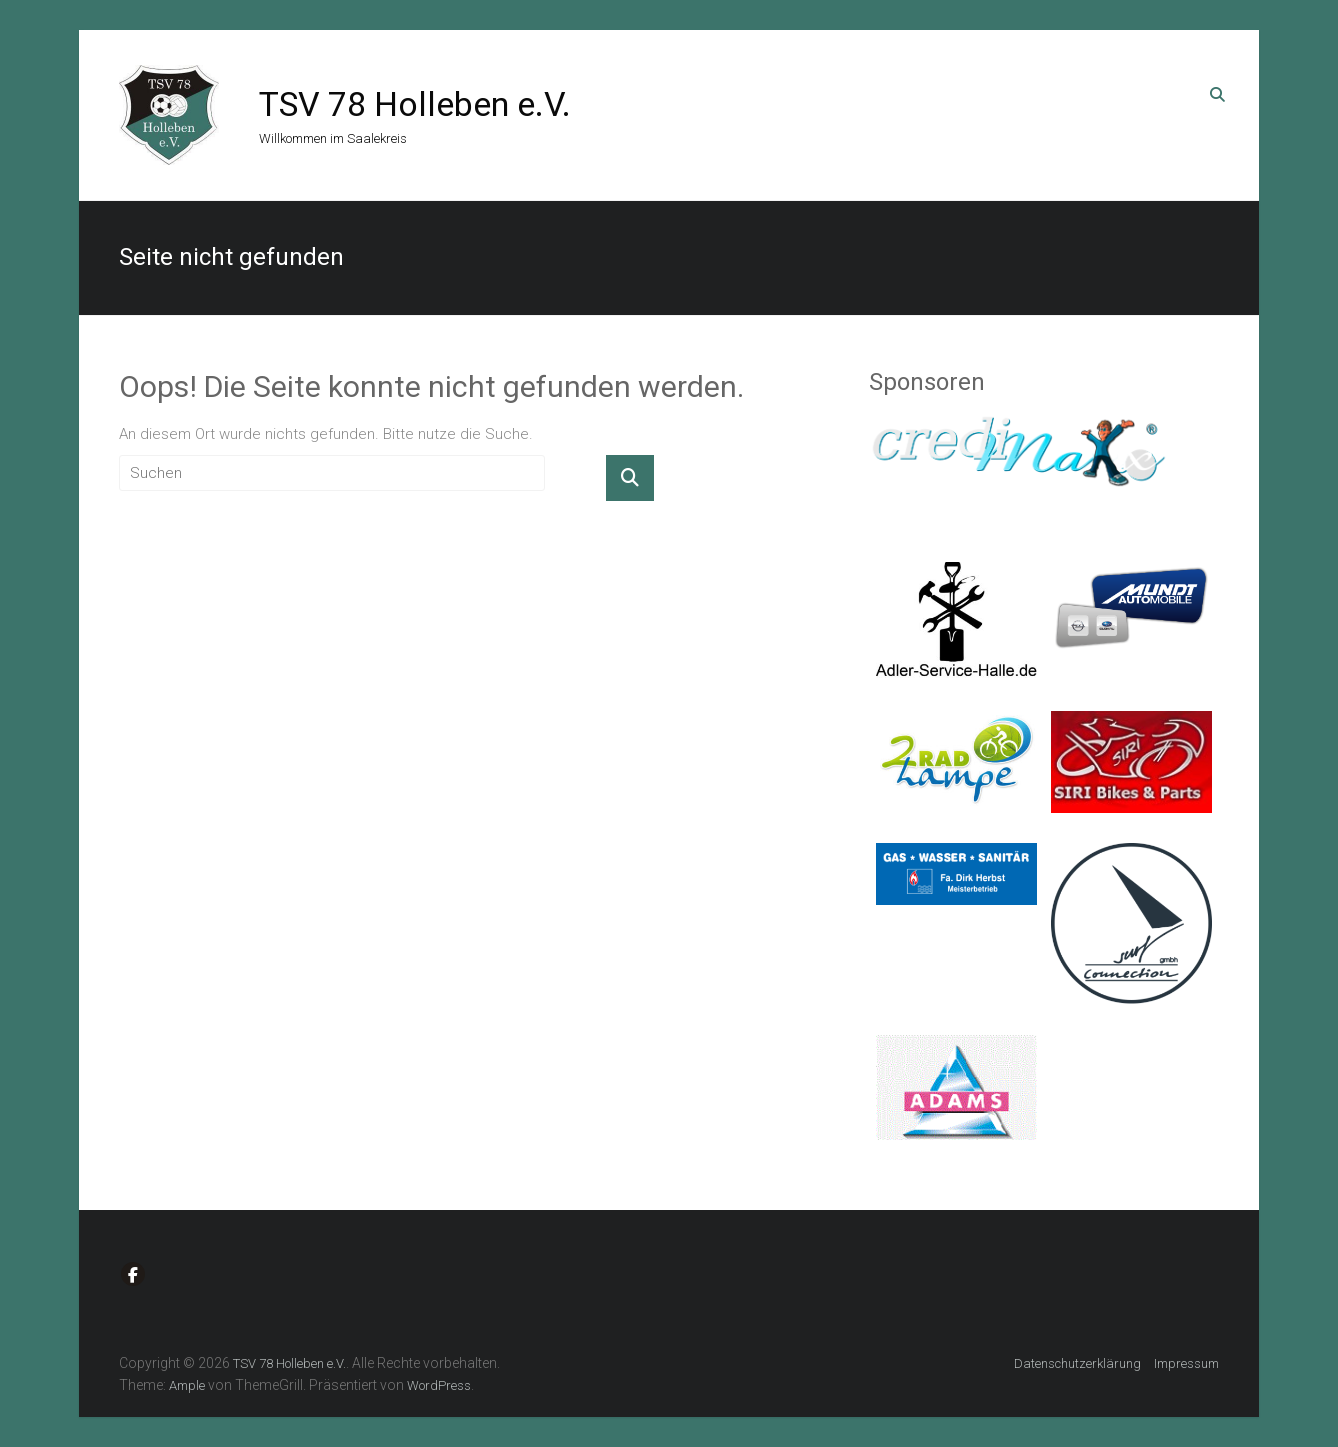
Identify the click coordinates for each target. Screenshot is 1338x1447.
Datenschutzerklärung (1077, 1363)
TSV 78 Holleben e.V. (415, 104)
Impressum (1186, 1363)
